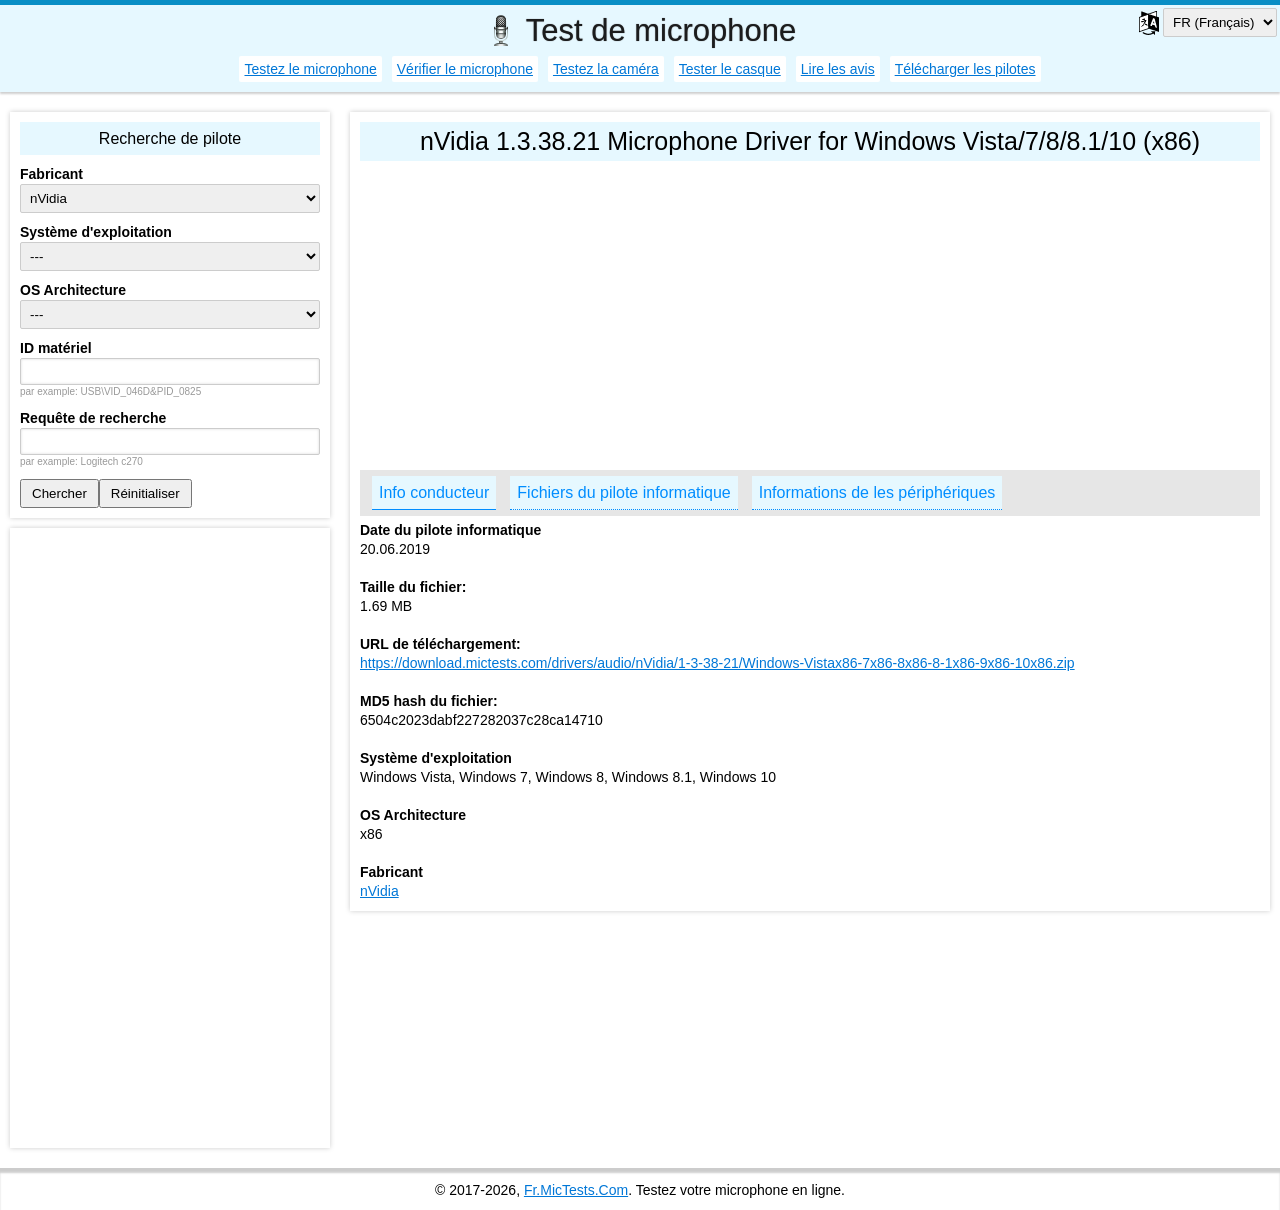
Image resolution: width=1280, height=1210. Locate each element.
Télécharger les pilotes (965, 69)
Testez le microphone (310, 69)
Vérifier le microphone (465, 69)
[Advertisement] (810, 311)
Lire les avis (838, 69)
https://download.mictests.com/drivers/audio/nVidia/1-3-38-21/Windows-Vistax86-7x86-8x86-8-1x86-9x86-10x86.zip (717, 663)
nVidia (379, 891)
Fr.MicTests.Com (576, 1190)
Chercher (59, 493)
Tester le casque (730, 69)
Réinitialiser (145, 493)
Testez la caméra (606, 69)
